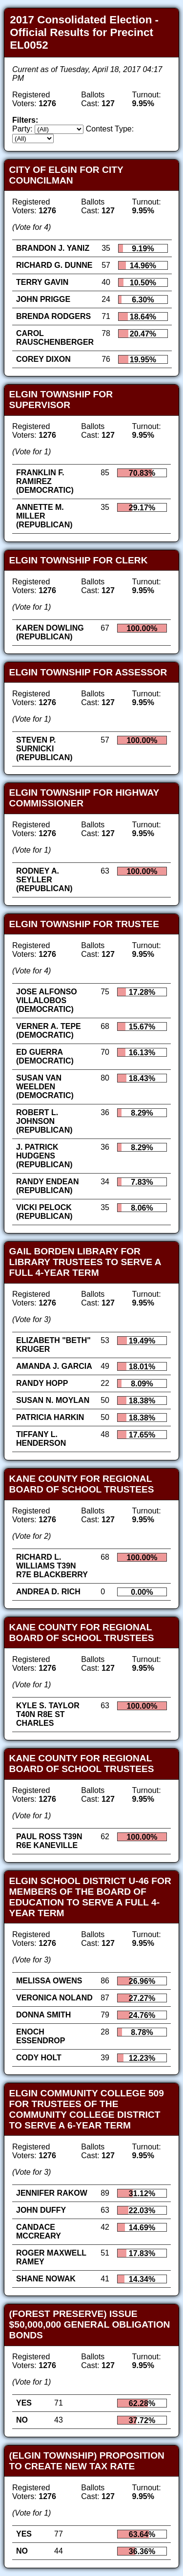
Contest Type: (110, 129)
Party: (22, 129)
